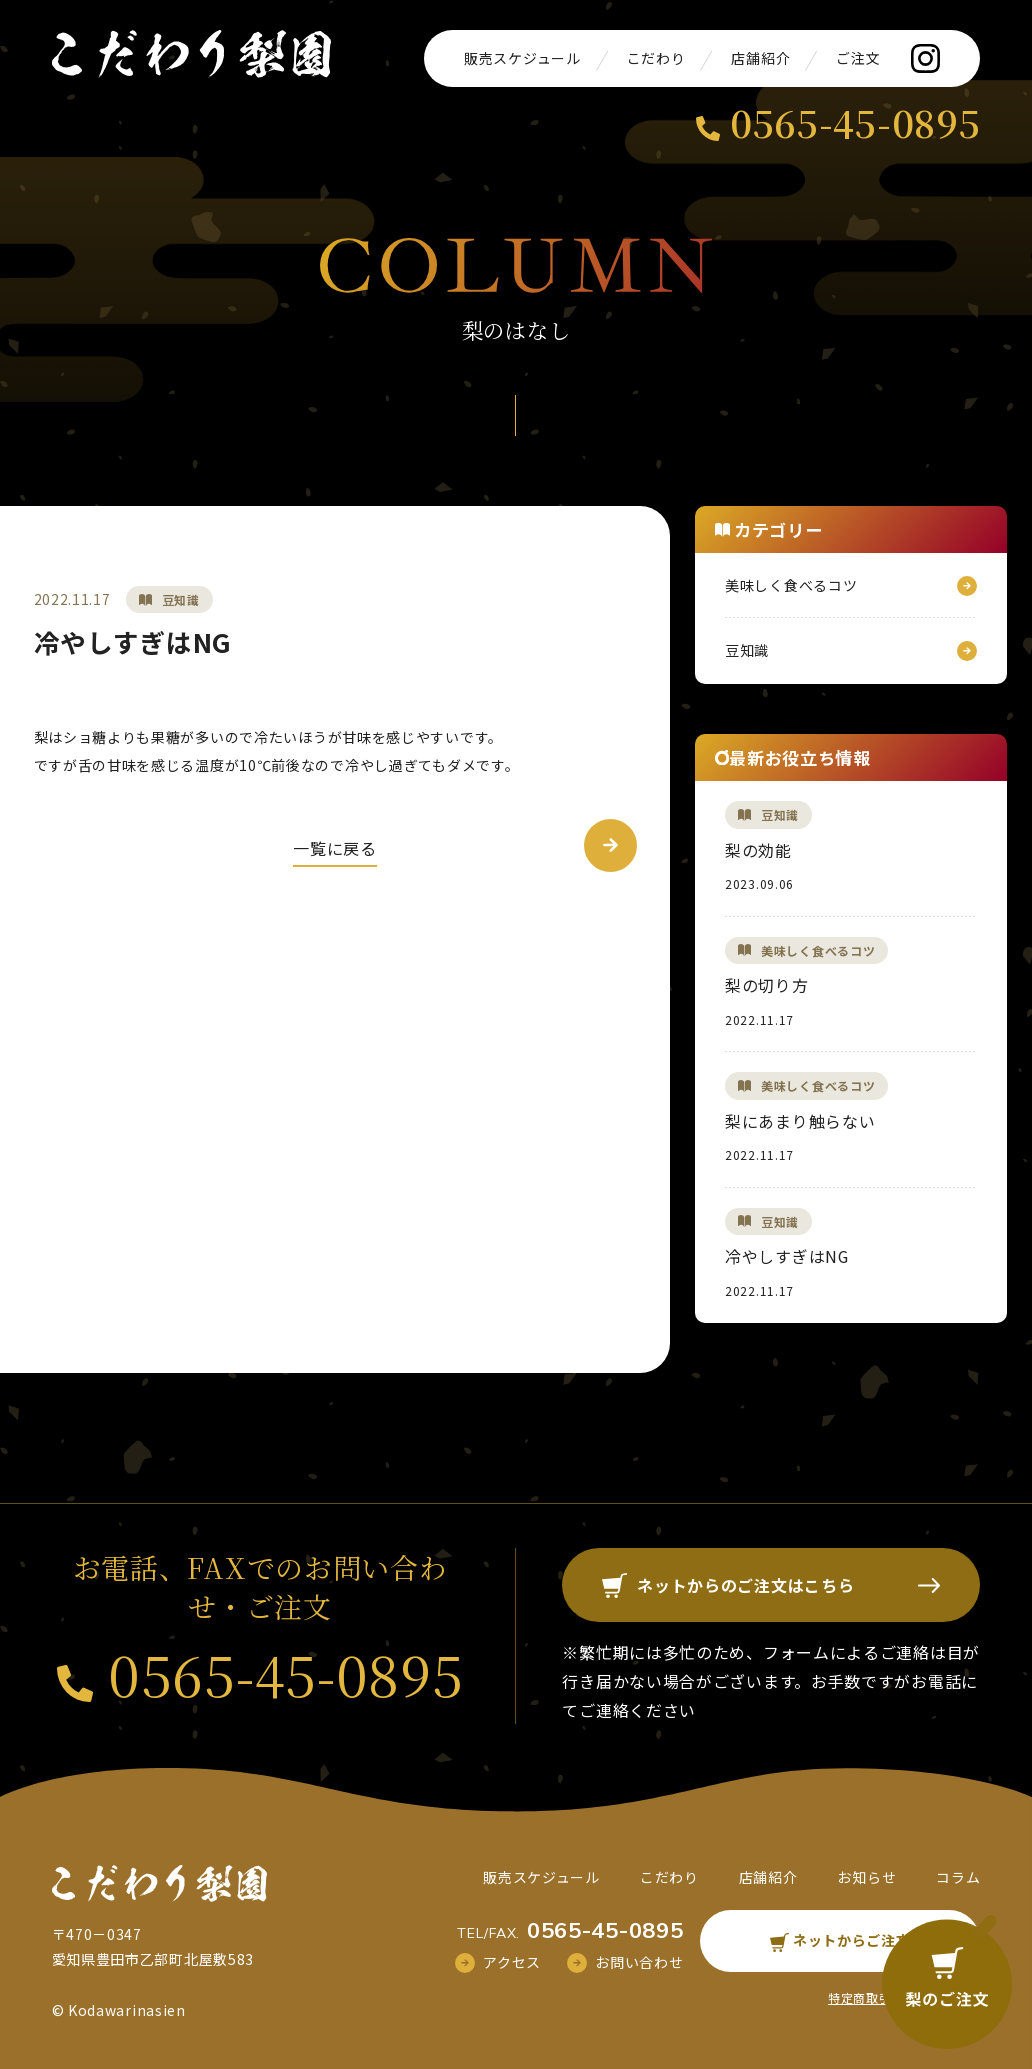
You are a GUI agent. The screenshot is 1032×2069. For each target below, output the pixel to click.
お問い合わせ (639, 1962)
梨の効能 (758, 850)
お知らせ (866, 1877)
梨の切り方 (767, 985)
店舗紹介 (760, 58)
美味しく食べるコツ (791, 585)
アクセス (512, 1962)
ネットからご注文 (840, 1940)
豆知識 (181, 599)
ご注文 (858, 58)
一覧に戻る (335, 848)
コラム (958, 1877)
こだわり (656, 58)
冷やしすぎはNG (787, 1256)
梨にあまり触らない (800, 1121)
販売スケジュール (522, 58)
